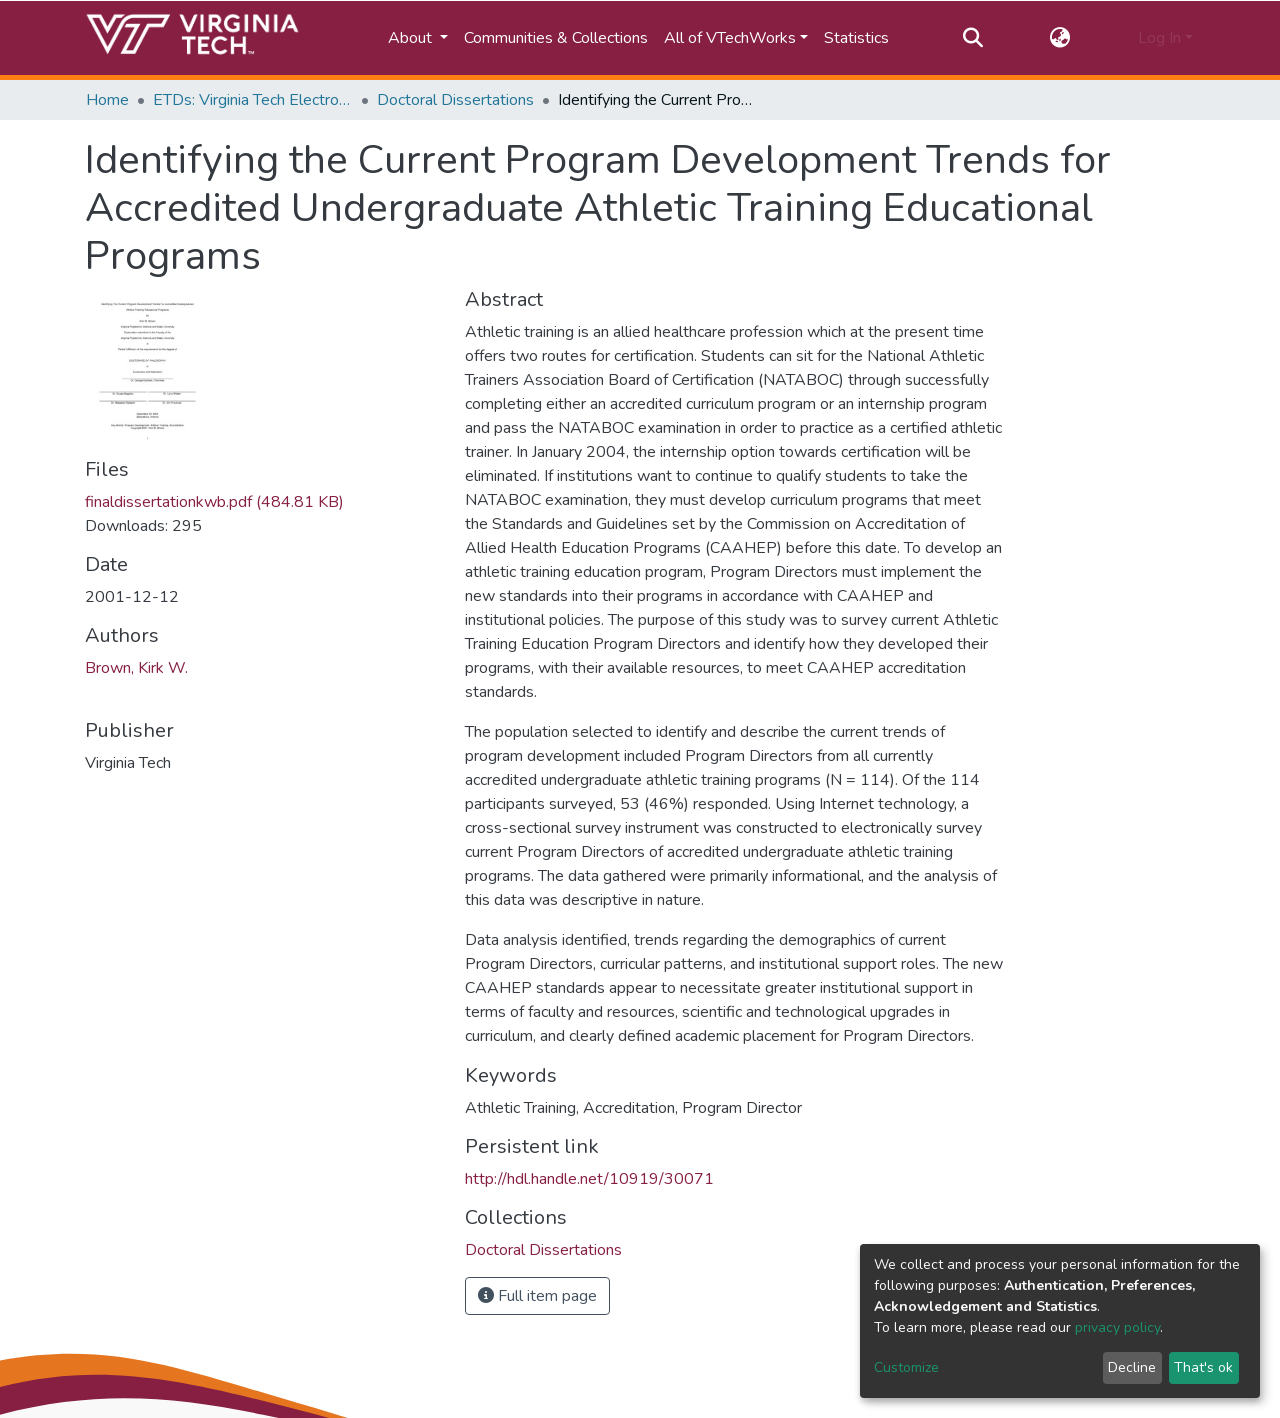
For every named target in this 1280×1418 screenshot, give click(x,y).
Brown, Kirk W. (136, 668)
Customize (906, 1367)
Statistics (856, 38)
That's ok (1203, 1367)
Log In (1159, 38)
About (412, 38)
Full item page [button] (537, 1296)
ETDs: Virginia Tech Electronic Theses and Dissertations (253, 100)
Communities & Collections (556, 38)
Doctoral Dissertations (455, 100)
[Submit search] (972, 38)
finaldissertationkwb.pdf (214, 502)
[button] (1060, 38)
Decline (1132, 1367)
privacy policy (1117, 1327)
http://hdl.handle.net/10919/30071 (589, 1179)
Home (107, 100)
